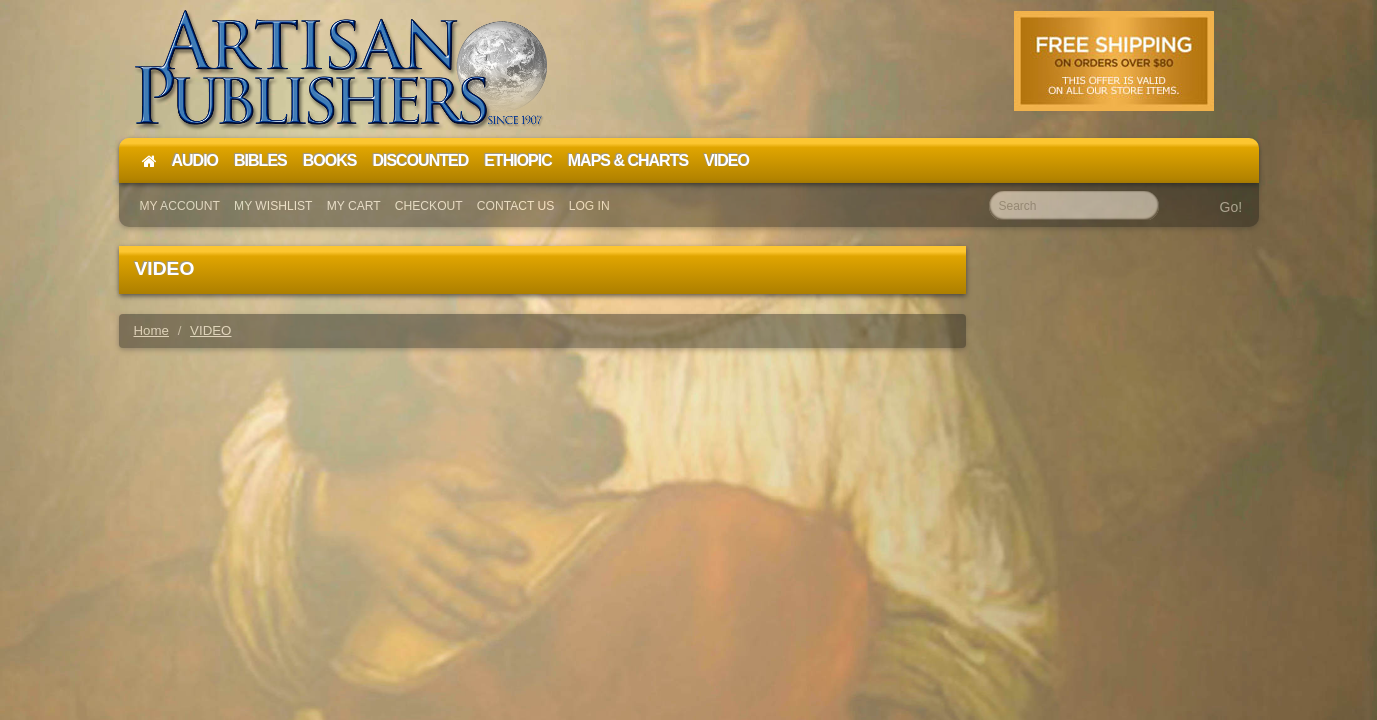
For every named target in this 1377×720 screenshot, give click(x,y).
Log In (589, 206)
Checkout (429, 206)
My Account (180, 206)
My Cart (354, 206)
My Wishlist (273, 206)
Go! (1231, 207)
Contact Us (516, 206)
